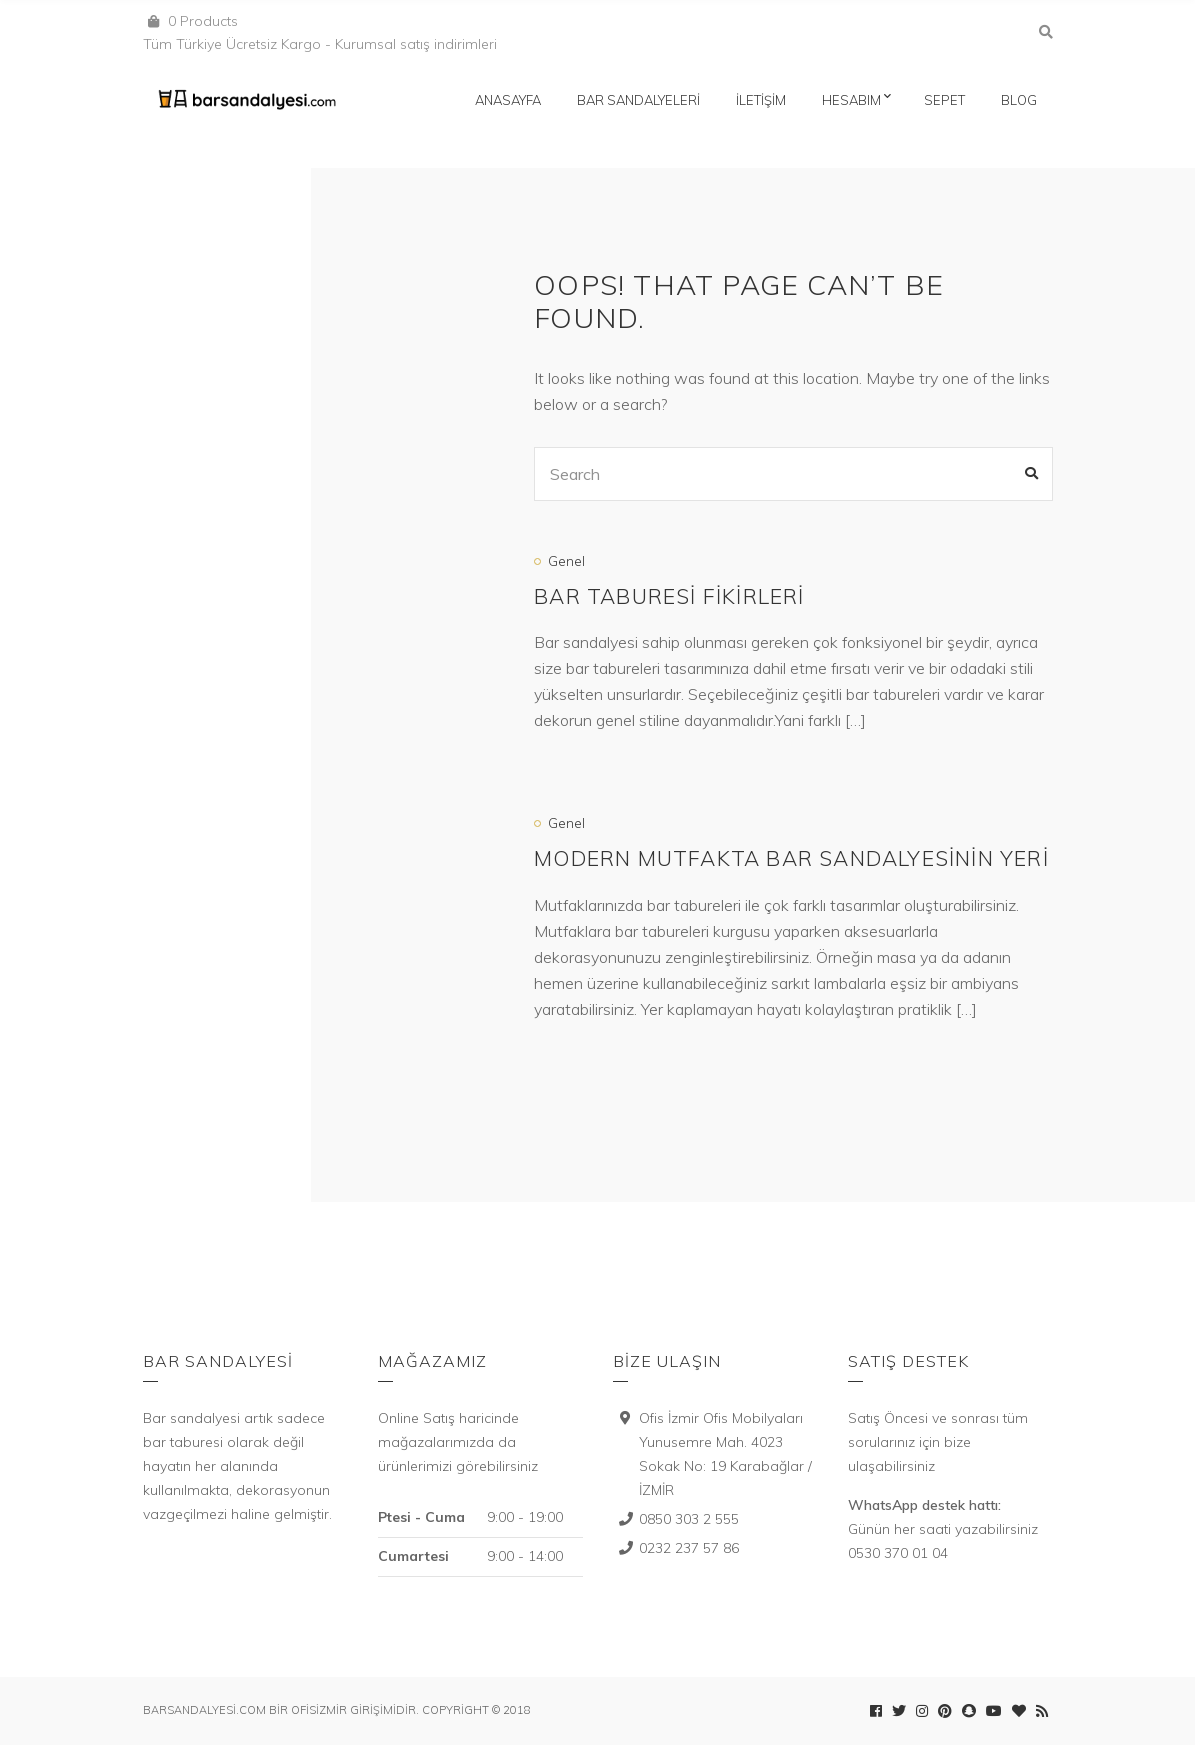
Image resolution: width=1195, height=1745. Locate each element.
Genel (566, 561)
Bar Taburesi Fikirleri (669, 596)
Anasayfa (508, 100)
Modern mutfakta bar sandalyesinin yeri (791, 858)
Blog (1019, 100)
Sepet (944, 100)
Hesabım (851, 100)
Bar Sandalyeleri (638, 100)
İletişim (761, 100)
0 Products (203, 21)
